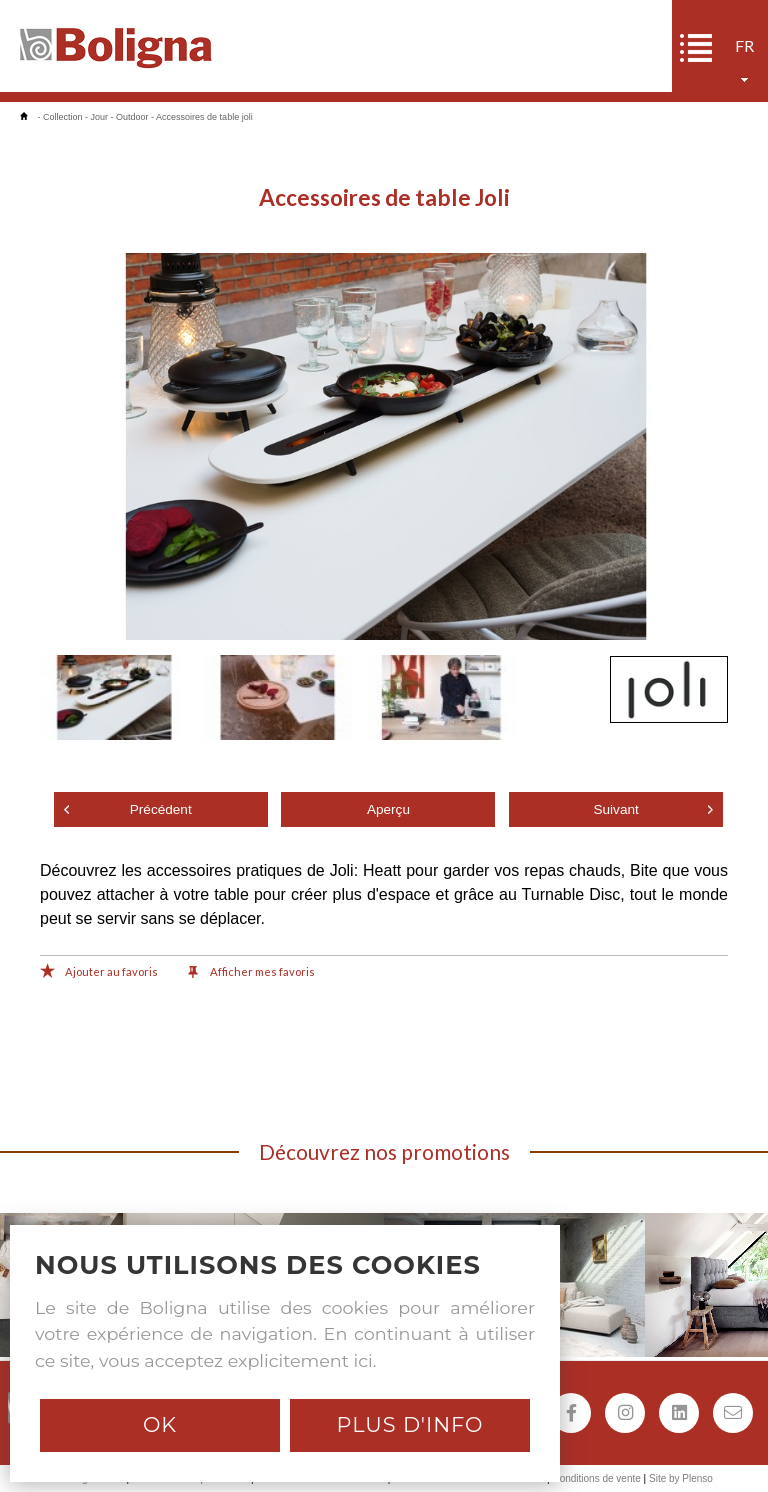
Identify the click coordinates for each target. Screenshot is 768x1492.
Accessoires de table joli (204, 117)
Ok (160, 1424)
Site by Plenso (681, 1478)
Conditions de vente (596, 1478)
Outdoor (132, 117)
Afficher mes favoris (251, 973)
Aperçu (388, 809)
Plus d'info (409, 1424)
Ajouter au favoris (99, 973)
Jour (100, 117)
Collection (63, 117)
